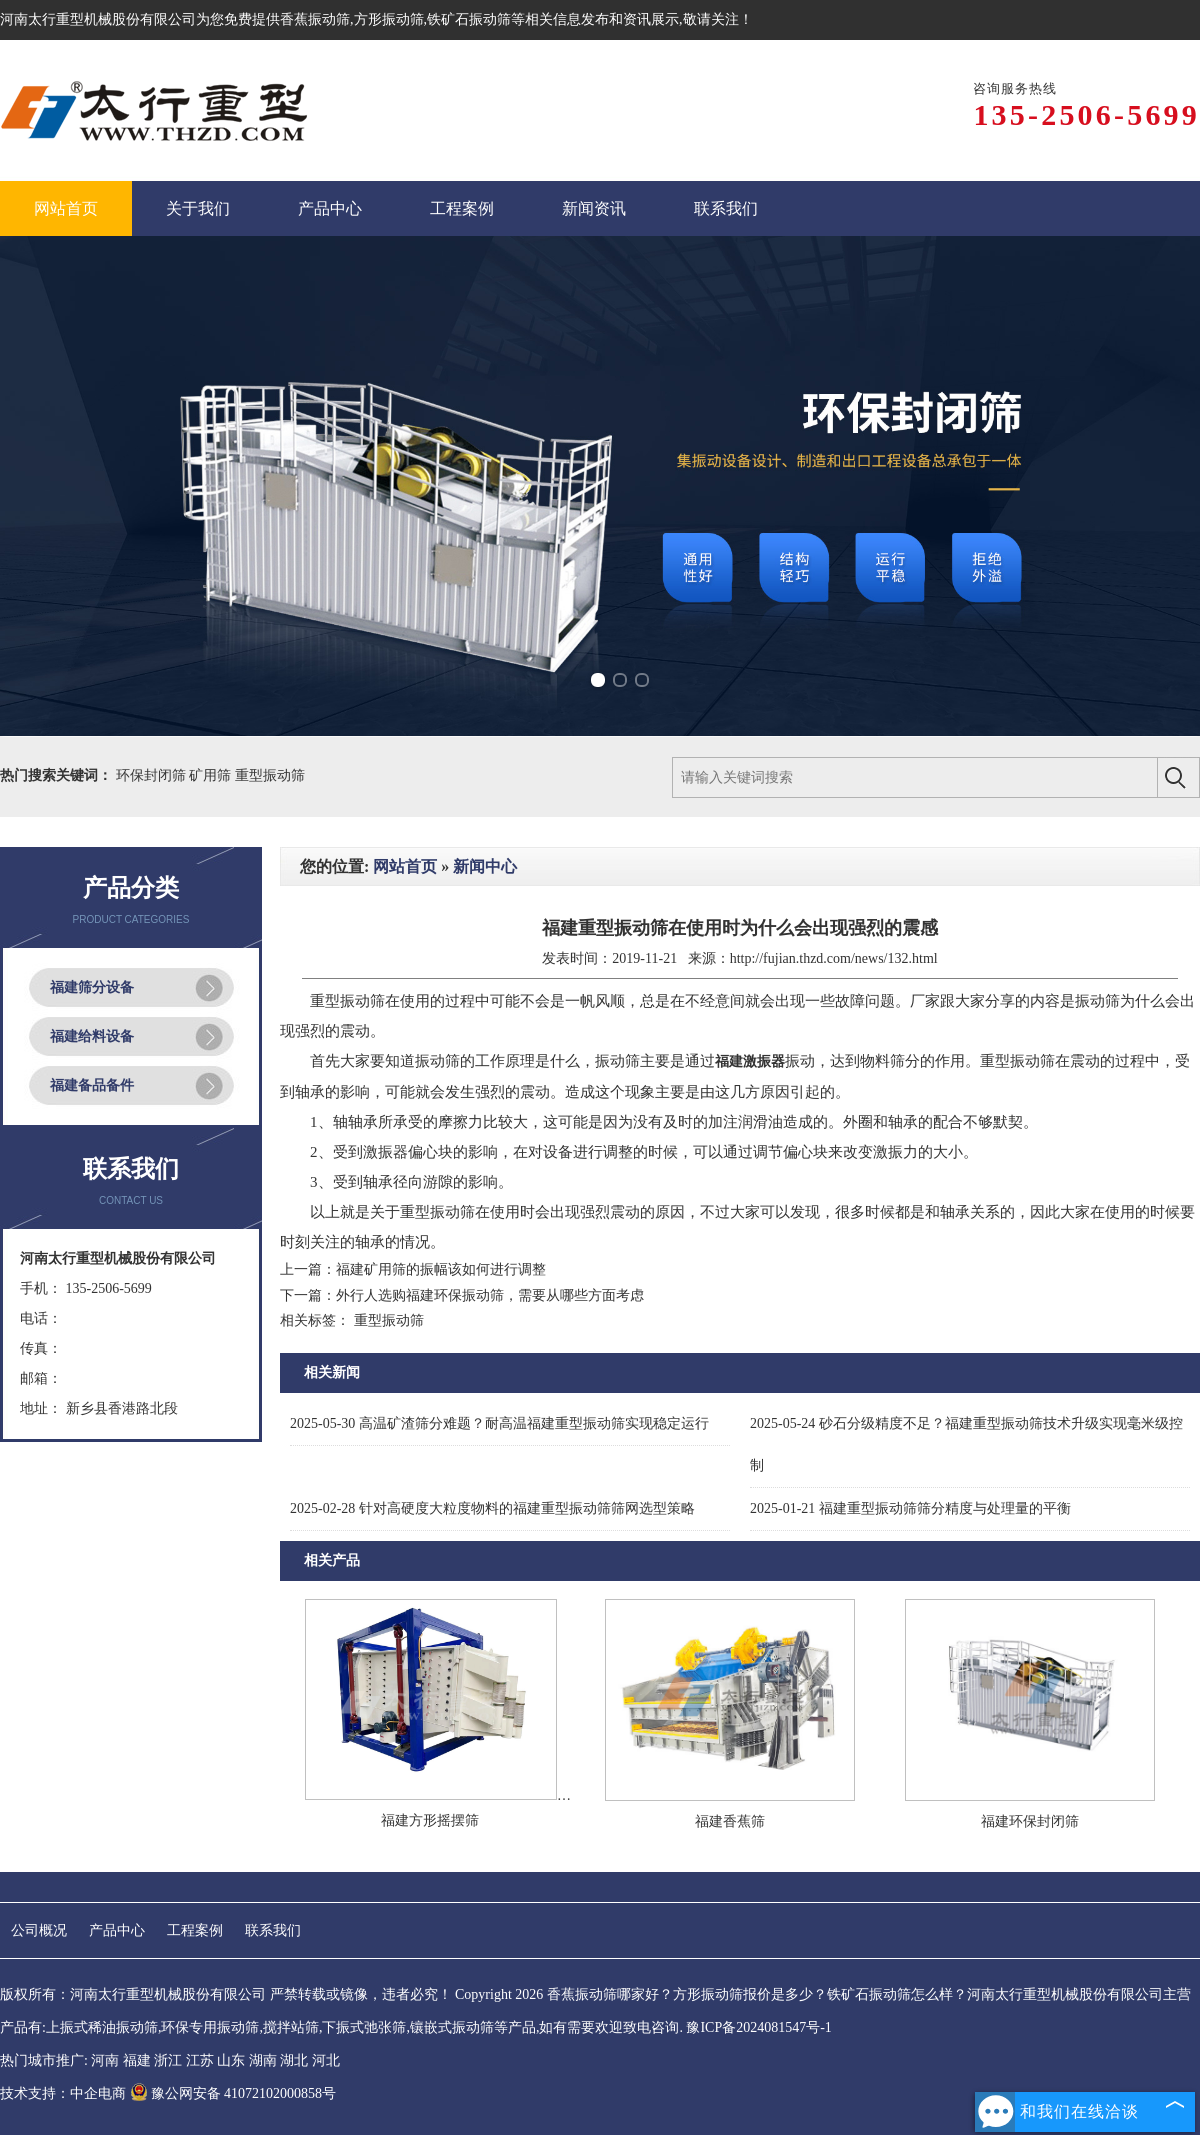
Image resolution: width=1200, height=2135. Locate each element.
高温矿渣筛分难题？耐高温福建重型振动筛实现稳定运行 (499, 1423)
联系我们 (273, 1930)
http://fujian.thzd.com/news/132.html (834, 958)
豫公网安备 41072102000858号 (233, 2093)
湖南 (263, 2060)
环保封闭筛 (153, 775)
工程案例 (195, 1930)
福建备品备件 (92, 1085)
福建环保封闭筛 (1030, 1821)
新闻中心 (485, 866)
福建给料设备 (92, 1036)
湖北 (294, 2060)
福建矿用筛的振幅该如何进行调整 (441, 1269)
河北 (326, 2060)
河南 (105, 2060)
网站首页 (405, 866)
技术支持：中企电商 (63, 2093)
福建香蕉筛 (730, 1821)
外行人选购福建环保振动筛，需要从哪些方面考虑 (490, 1295)
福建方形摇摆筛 (430, 1820)
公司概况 (39, 1930)
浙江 (168, 2060)
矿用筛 (212, 775)
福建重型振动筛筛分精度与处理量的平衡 (910, 1508)
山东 (231, 2060)
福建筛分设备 (92, 987)
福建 (137, 2060)
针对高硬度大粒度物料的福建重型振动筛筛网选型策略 (492, 1508)
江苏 (200, 2060)
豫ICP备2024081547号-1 (758, 2027)
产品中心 (117, 1930)
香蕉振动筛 (315, 19)
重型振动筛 (270, 775)
